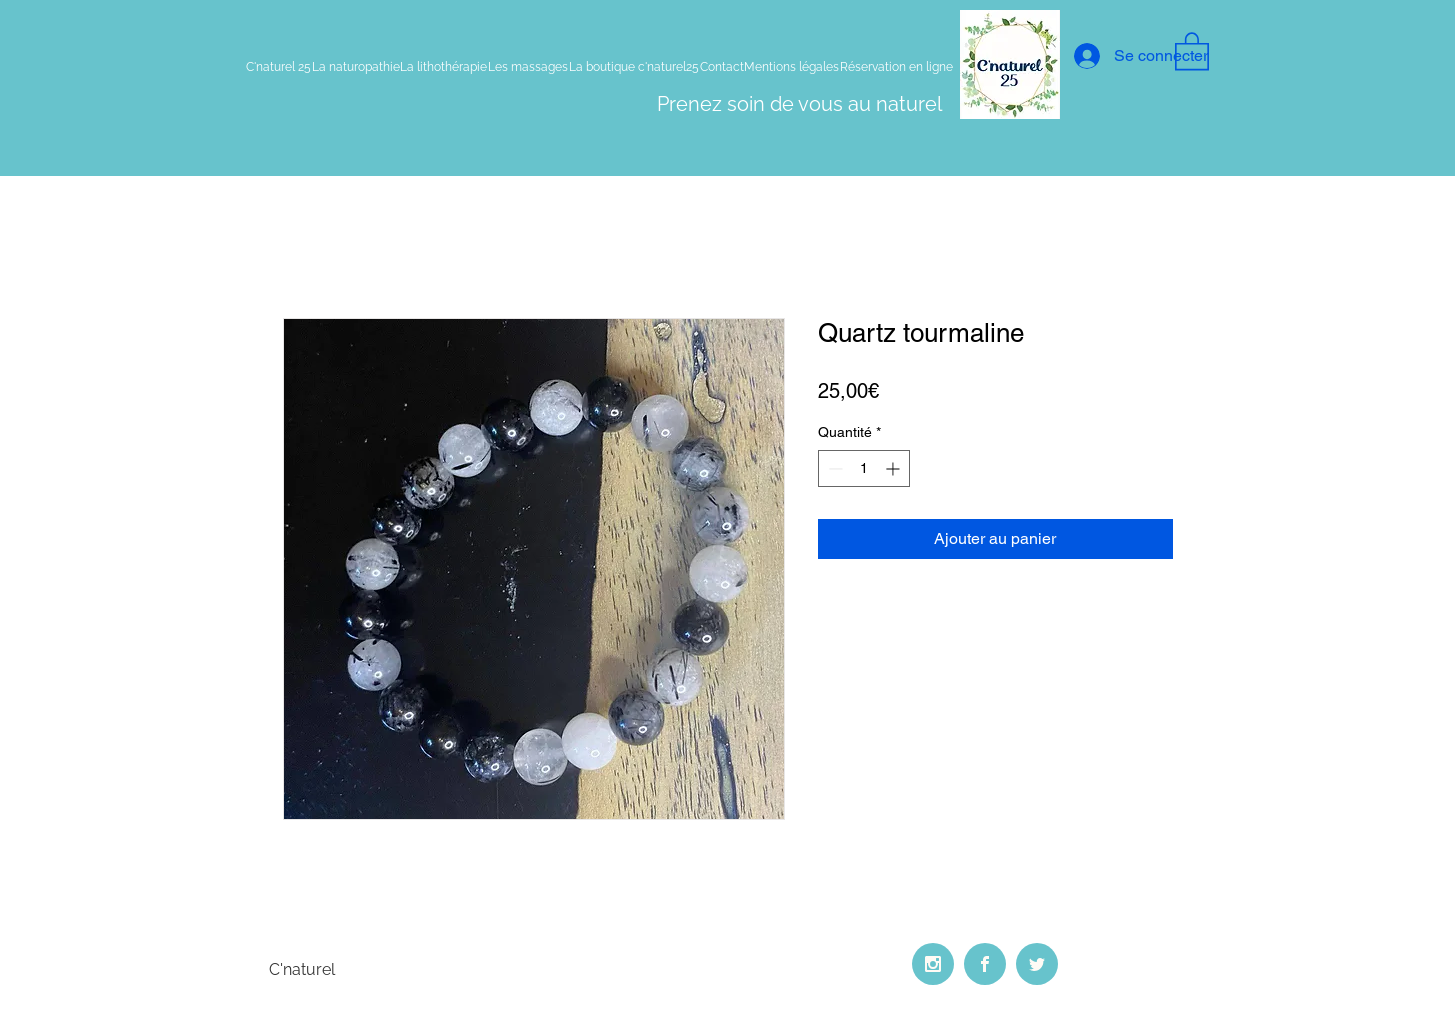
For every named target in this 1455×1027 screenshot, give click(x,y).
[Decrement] (833, 468)
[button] (1192, 50)
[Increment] (894, 468)
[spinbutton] (864, 468)
